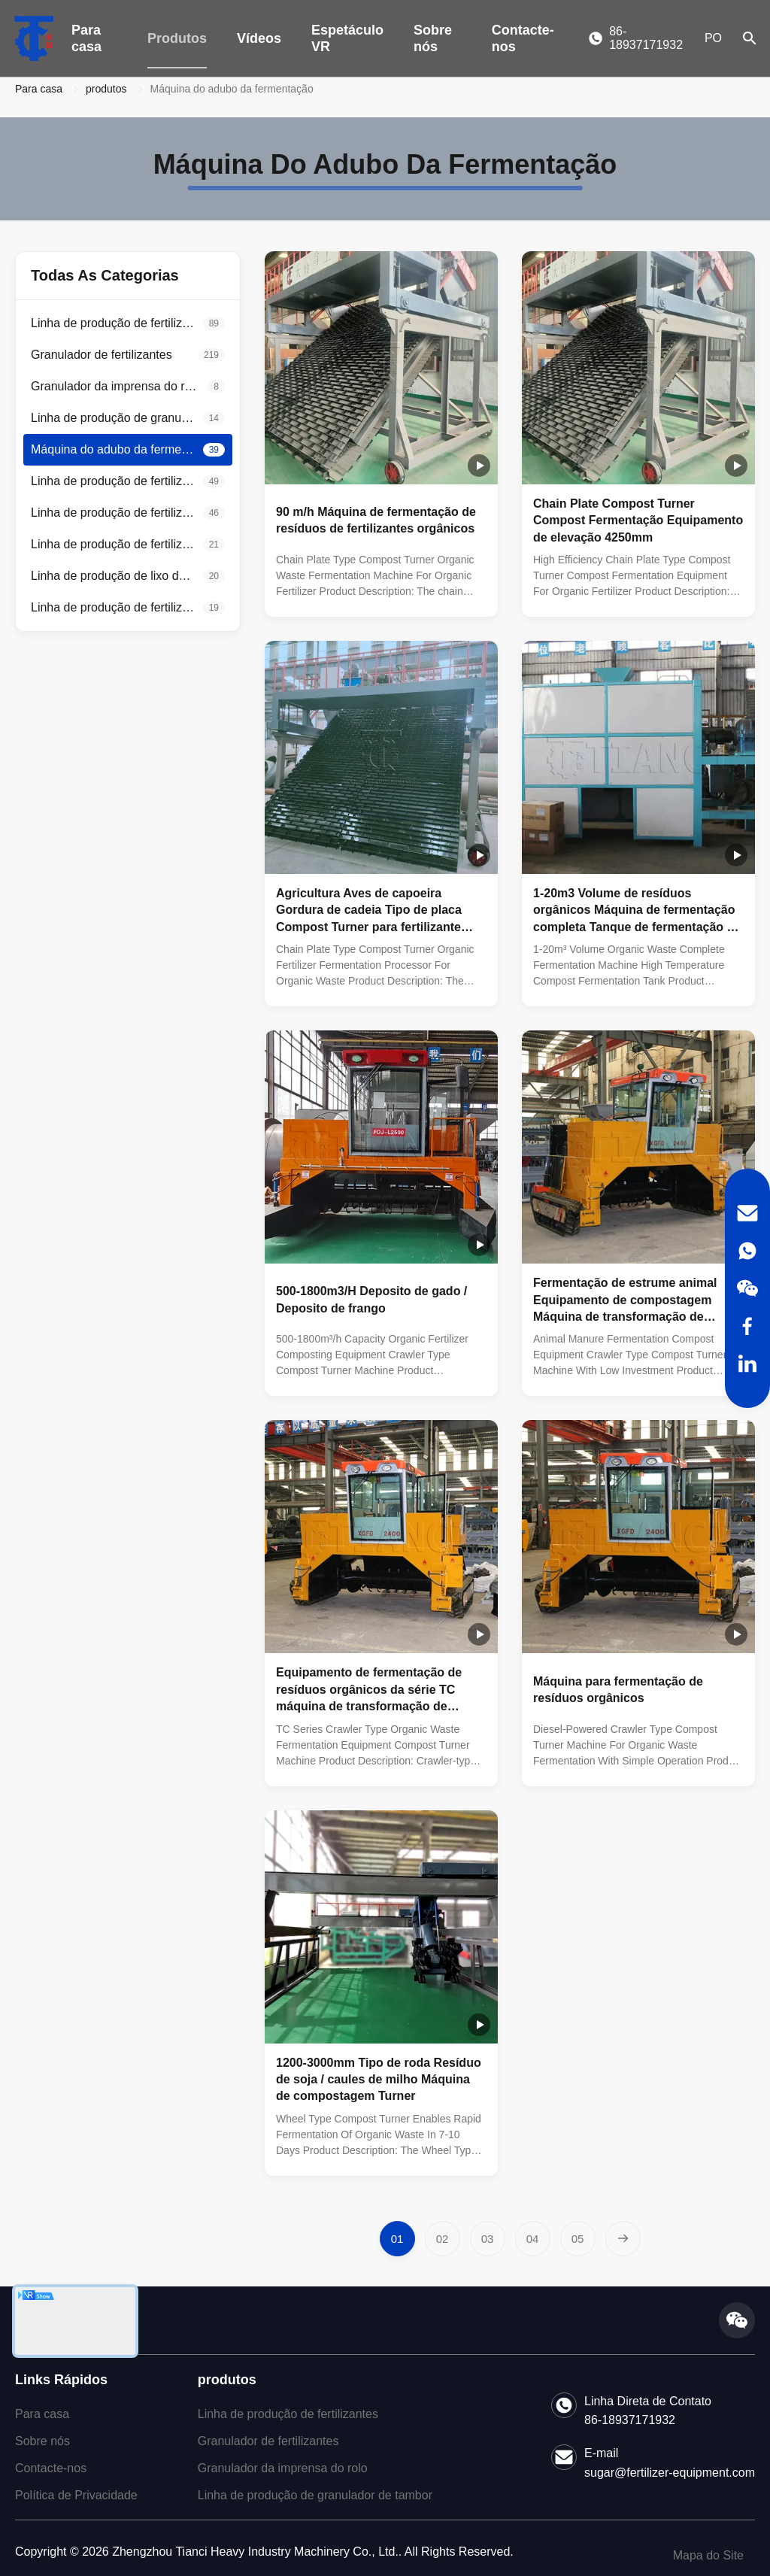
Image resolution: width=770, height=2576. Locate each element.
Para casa (86, 38)
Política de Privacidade (76, 2495)
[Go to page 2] (442, 2238)
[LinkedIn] (747, 1364)
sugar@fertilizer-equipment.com (669, 2472)
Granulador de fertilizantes (268, 2441)
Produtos (177, 38)
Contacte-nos (523, 38)
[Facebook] (747, 1326)
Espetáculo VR (347, 38)
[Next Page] (623, 2238)
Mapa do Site (708, 2555)
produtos (106, 89)
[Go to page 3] (487, 2238)
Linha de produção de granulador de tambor (315, 2495)
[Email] (747, 1213)
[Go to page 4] (532, 2238)
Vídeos (259, 38)
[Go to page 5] (578, 2238)
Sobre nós (433, 38)
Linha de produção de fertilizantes (288, 2414)
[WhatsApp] (747, 1251)
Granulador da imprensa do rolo (283, 2468)
